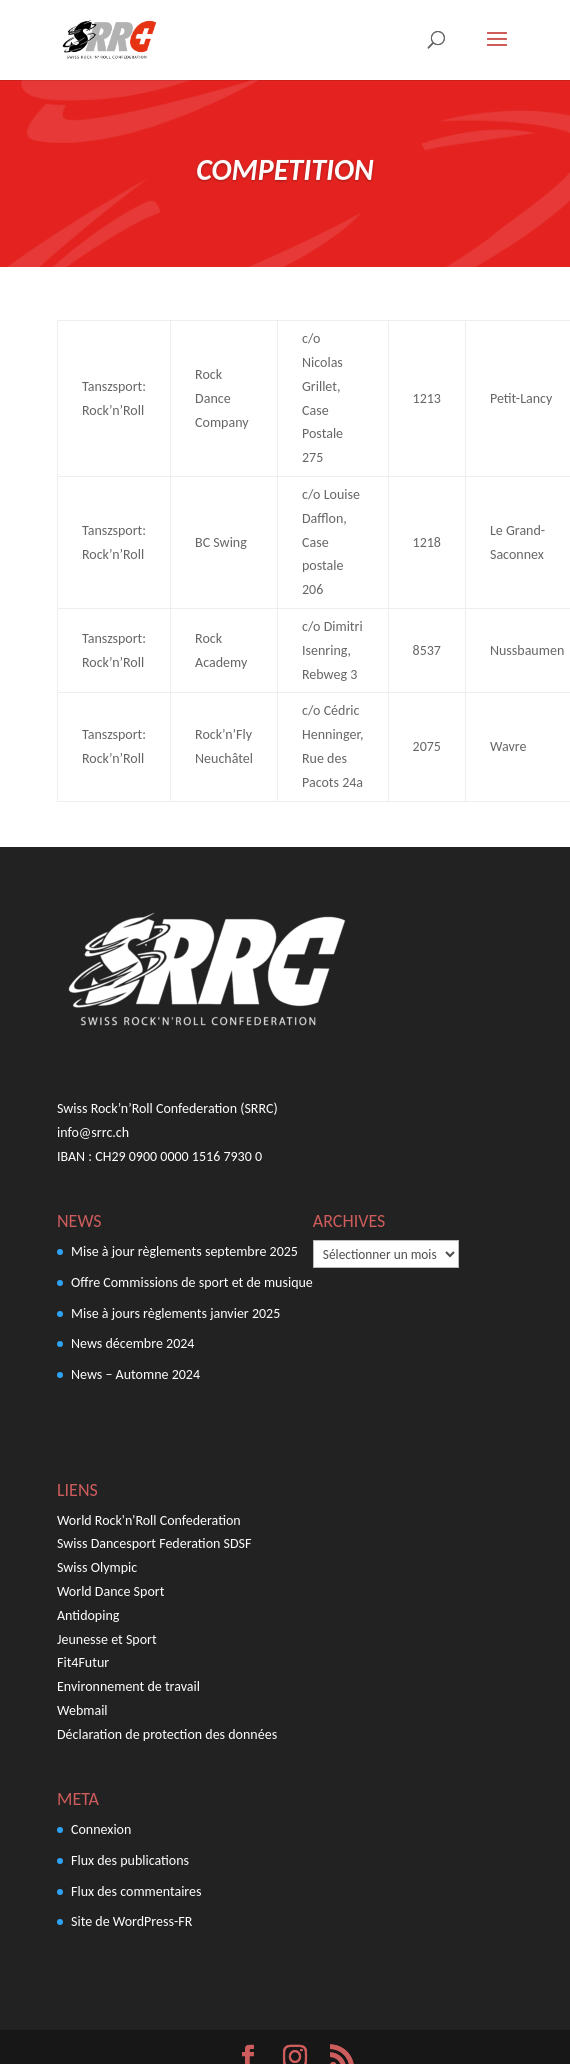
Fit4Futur (83, 1662)
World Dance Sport (110, 1591)
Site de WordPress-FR (131, 1921)
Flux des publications (130, 1860)
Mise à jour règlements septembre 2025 (184, 1251)
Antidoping (88, 1615)
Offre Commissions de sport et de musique (192, 1282)
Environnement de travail (128, 1686)
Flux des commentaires (136, 1891)
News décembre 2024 (132, 1343)
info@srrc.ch (93, 1132)
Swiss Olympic (97, 1567)
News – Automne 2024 (135, 1374)
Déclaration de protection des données (167, 1734)
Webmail (82, 1710)
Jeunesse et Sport (107, 1639)
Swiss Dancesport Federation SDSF (154, 1543)
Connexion (101, 1829)
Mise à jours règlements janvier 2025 (175, 1313)
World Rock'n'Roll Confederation (149, 1520)
